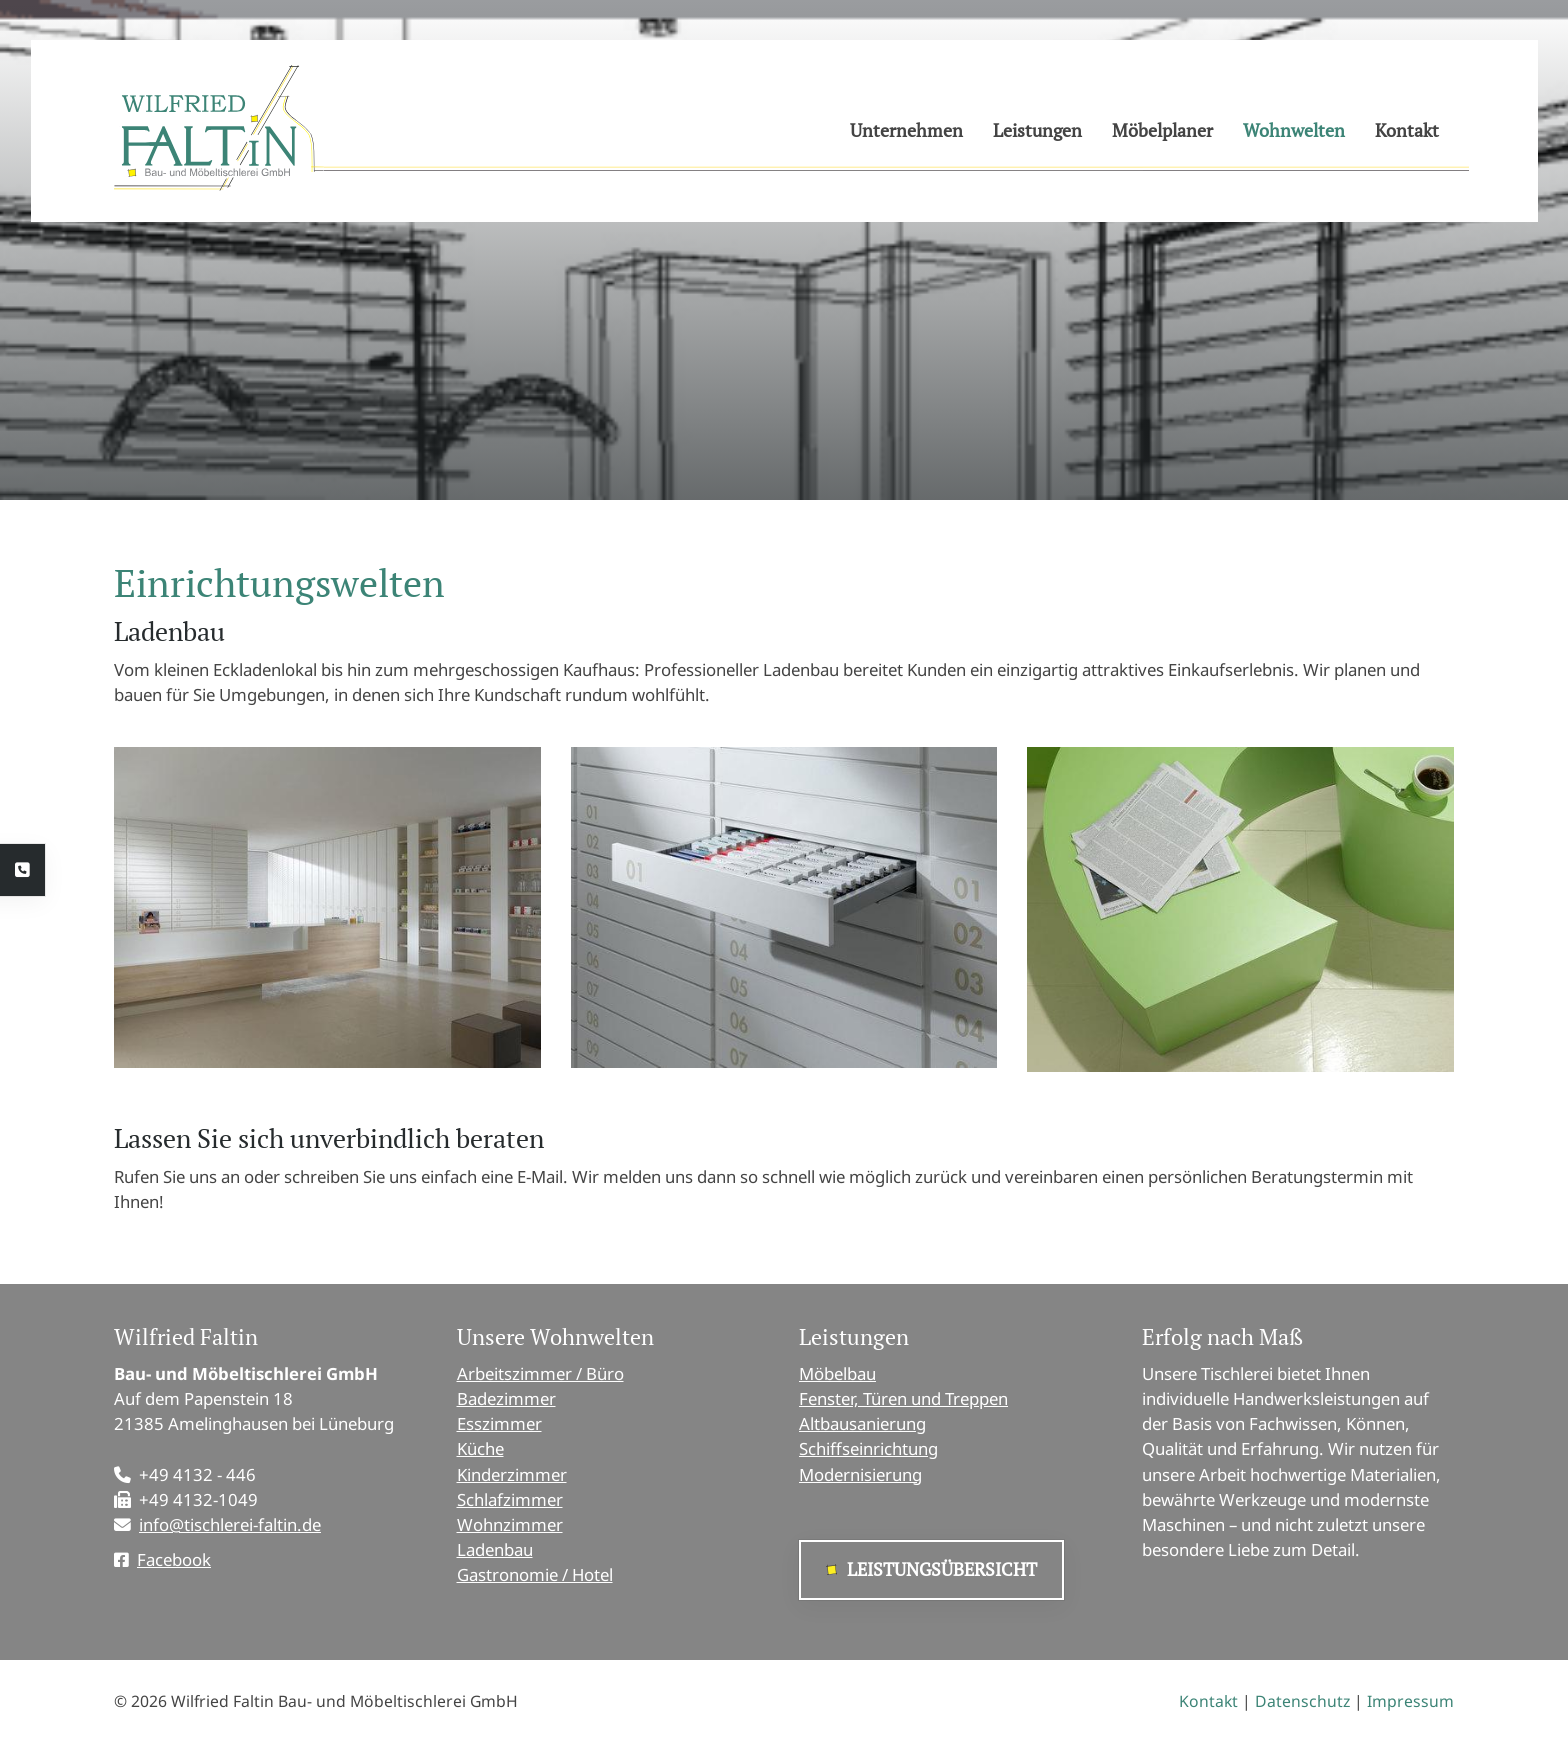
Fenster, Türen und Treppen (903, 1398)
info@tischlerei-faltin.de (230, 1524)
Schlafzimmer (510, 1499)
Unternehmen (906, 130)
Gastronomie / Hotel (535, 1574)
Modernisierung (860, 1474)
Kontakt (1407, 130)
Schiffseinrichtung (868, 1448)
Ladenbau (495, 1549)
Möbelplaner (1162, 130)
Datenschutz (1302, 1701)
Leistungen (1037, 130)
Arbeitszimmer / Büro (540, 1373)
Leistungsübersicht (942, 1569)
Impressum (1410, 1701)
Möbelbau (837, 1373)
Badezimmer (506, 1398)
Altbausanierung (862, 1423)
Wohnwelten (1294, 130)
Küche (480, 1448)
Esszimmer (499, 1423)
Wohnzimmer (510, 1524)
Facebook (174, 1559)
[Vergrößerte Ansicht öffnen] (327, 907)
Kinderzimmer (512, 1474)
